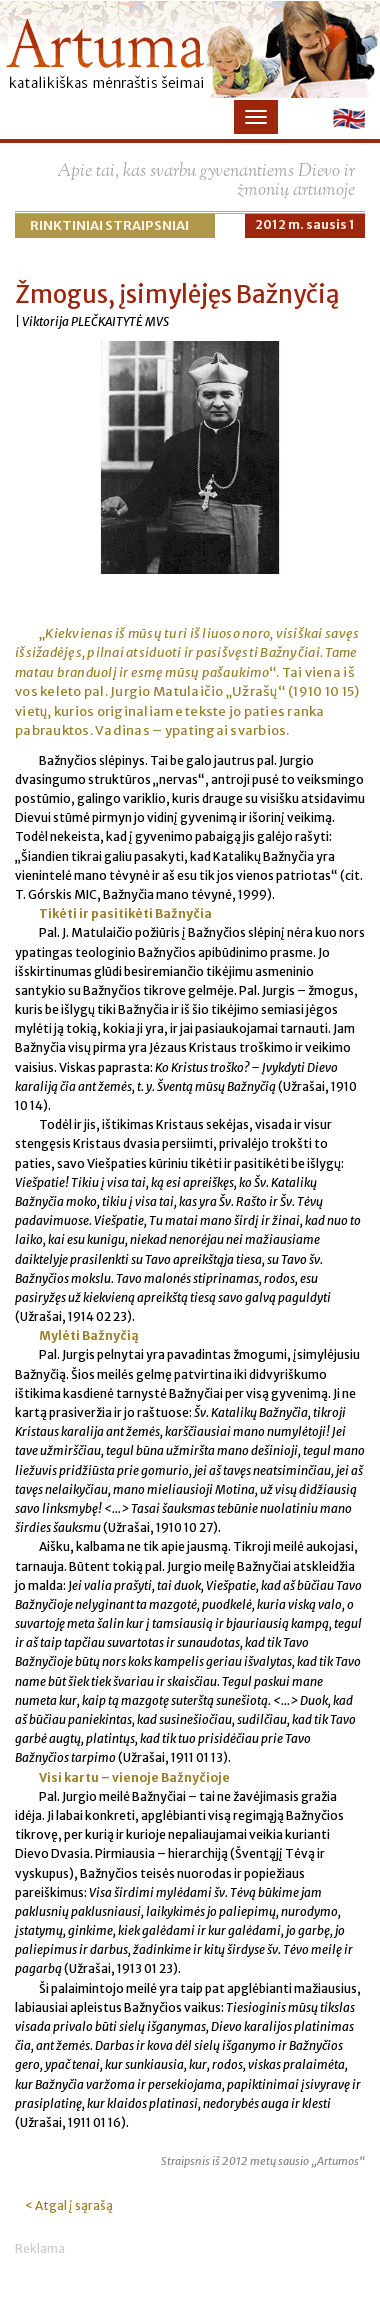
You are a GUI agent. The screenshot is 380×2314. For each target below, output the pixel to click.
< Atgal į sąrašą (69, 2205)
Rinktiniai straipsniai (109, 225)
